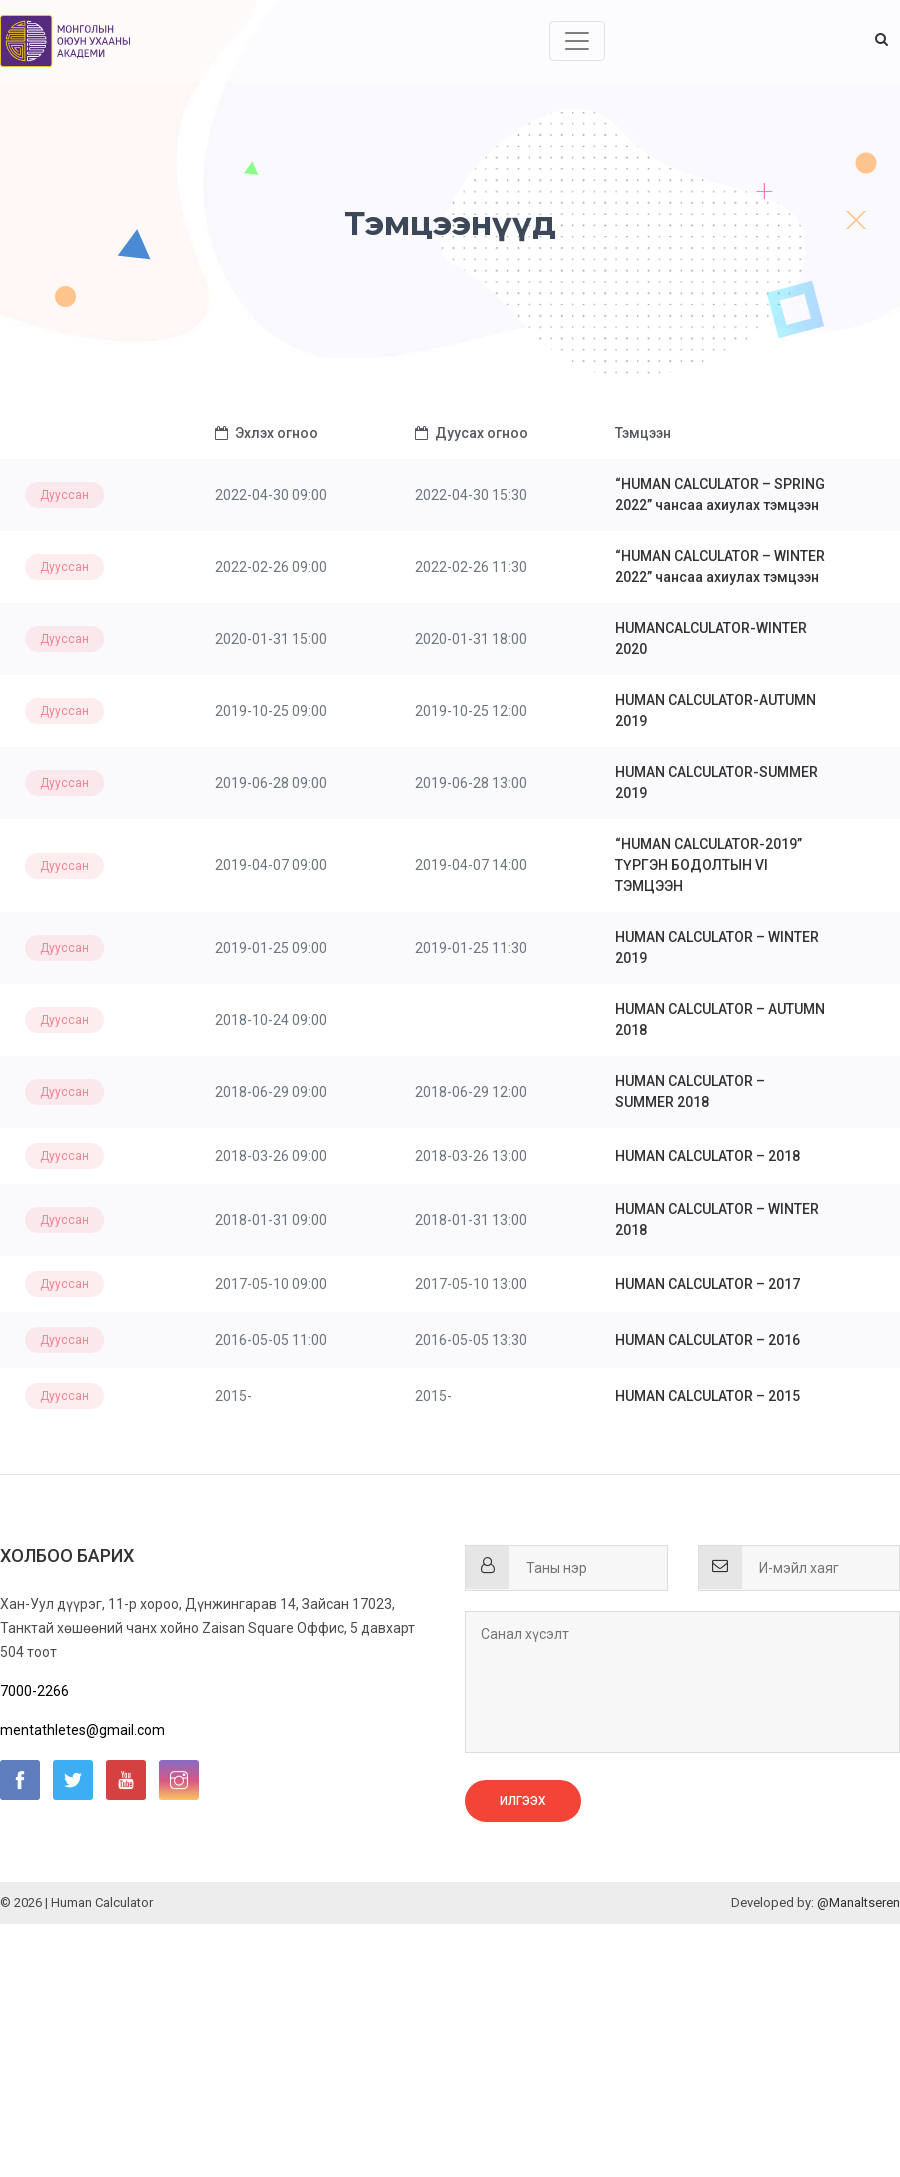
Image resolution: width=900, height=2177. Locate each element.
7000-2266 (34, 1691)
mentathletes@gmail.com (82, 1730)
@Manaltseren (858, 1902)
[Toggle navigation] (577, 41)
